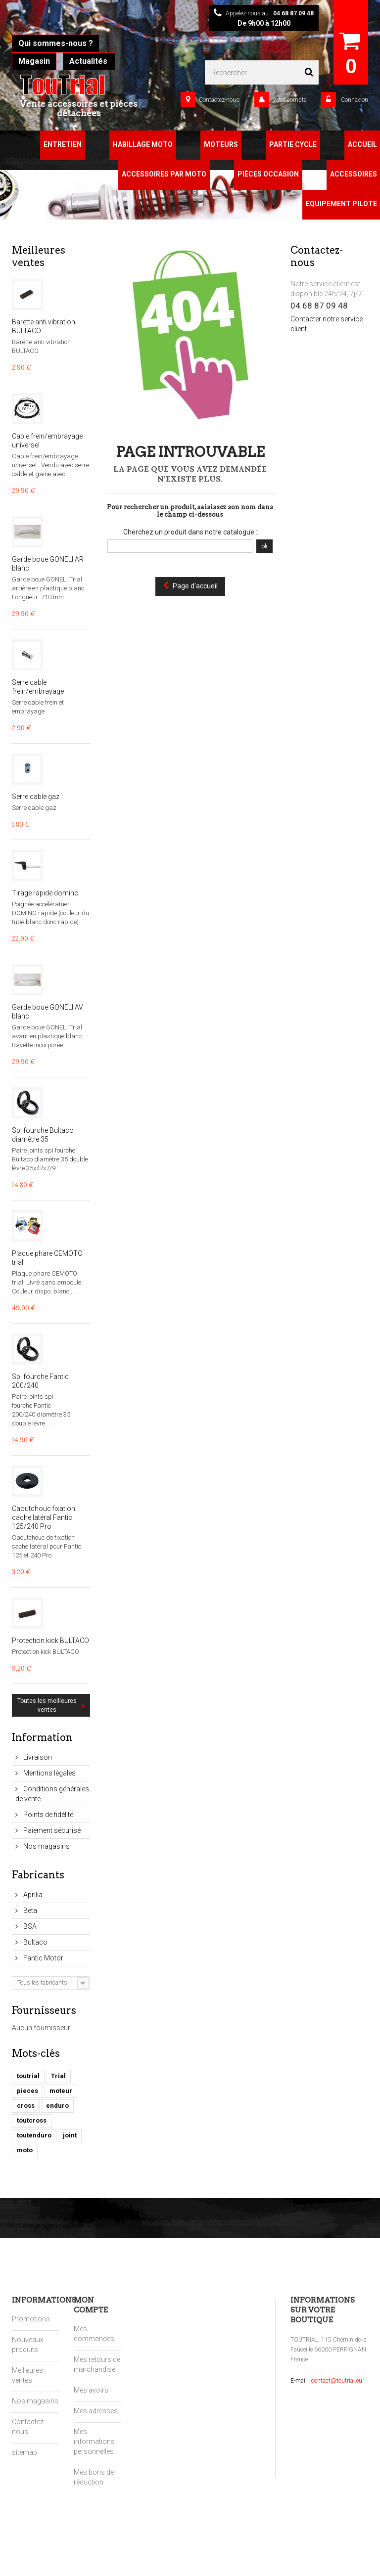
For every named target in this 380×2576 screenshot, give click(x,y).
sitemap (24, 2452)
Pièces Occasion (268, 174)
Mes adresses (96, 2411)
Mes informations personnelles (94, 2441)
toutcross (32, 2120)
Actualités (89, 61)
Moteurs (221, 144)
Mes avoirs (91, 2390)
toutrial (28, 2076)
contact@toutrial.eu (336, 2380)
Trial (58, 2076)
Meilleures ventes (38, 256)
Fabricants (38, 1875)
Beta (29, 1910)
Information (42, 1737)
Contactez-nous (219, 99)
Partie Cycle (293, 144)
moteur (60, 2090)
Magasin (34, 61)
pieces (27, 2090)
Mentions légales (49, 1773)
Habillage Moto (143, 144)
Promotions (31, 2319)
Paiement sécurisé (51, 1830)
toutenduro (34, 2135)
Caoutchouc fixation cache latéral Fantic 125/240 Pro (43, 1517)
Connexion (353, 99)
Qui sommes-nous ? (55, 43)
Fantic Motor (42, 1958)
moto (25, 2150)
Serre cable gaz (35, 796)
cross (26, 2105)
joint (70, 2135)
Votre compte (289, 99)
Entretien (63, 144)
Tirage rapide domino (45, 893)
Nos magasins (46, 1846)
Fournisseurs (44, 2010)
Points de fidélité (47, 1815)
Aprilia (32, 1895)
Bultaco (35, 1942)
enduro (57, 2105)
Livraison (37, 1757)
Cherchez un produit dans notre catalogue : (190, 532)
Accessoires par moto (164, 174)
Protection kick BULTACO (50, 1640)
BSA (29, 1926)
